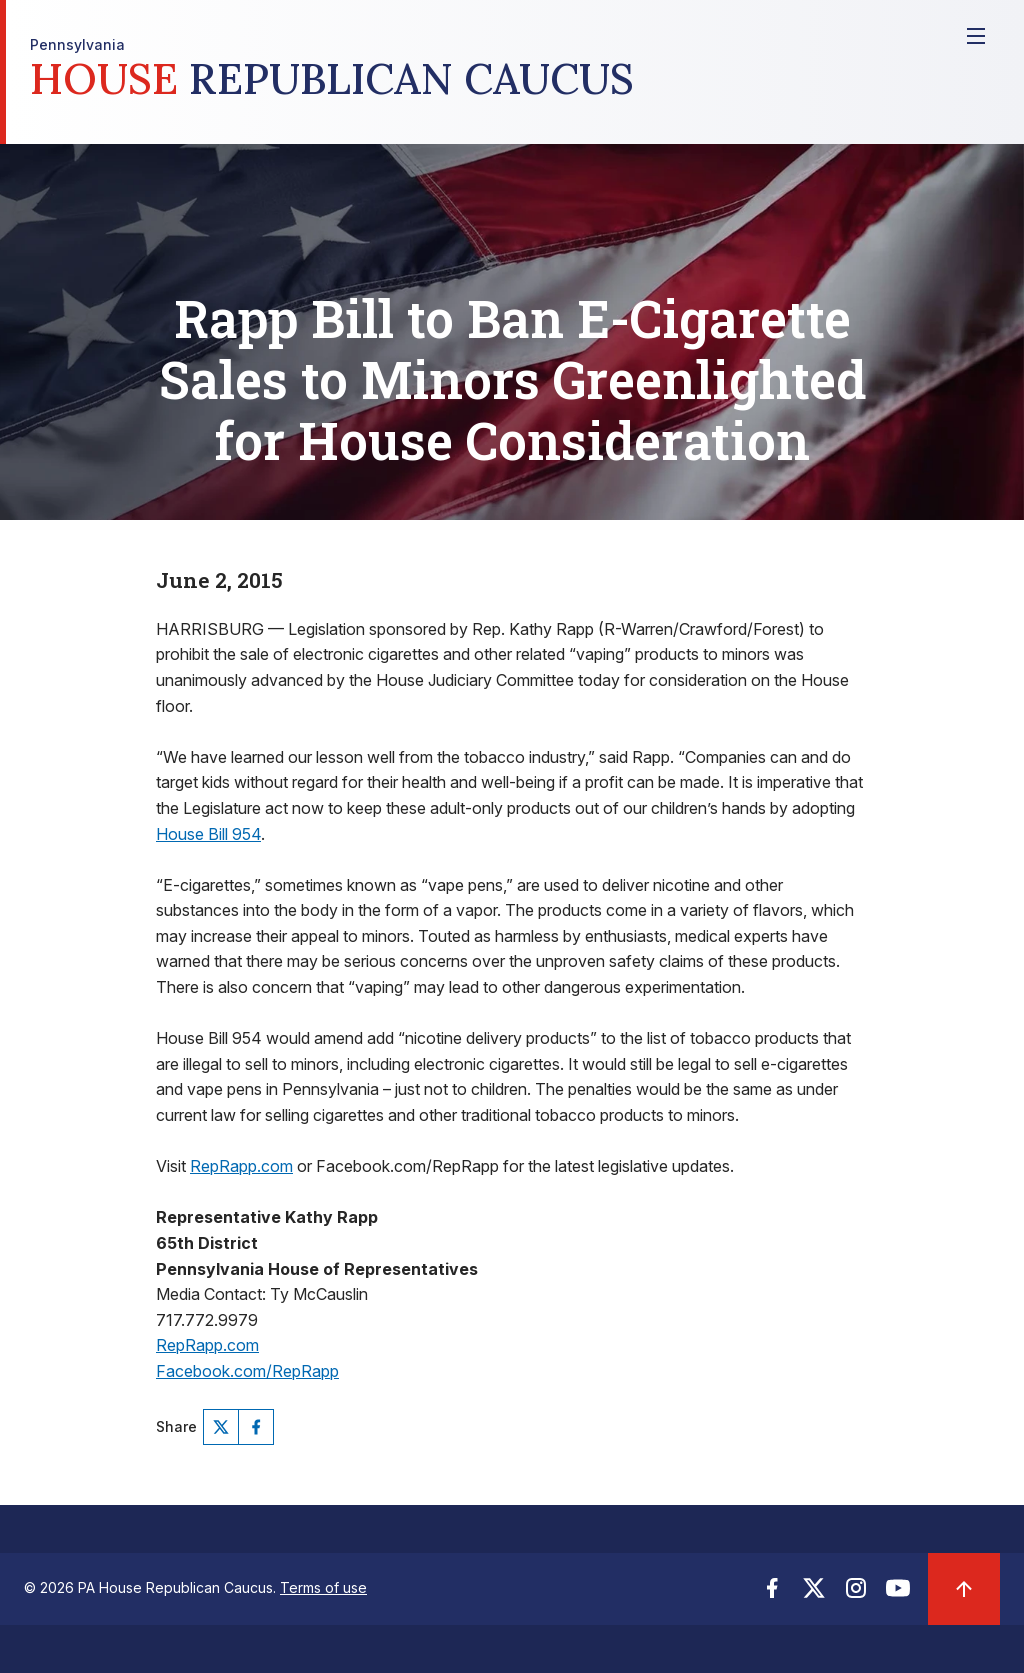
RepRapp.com (241, 1166)
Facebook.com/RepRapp (247, 1371)
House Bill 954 (208, 834)
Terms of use (323, 1587)
